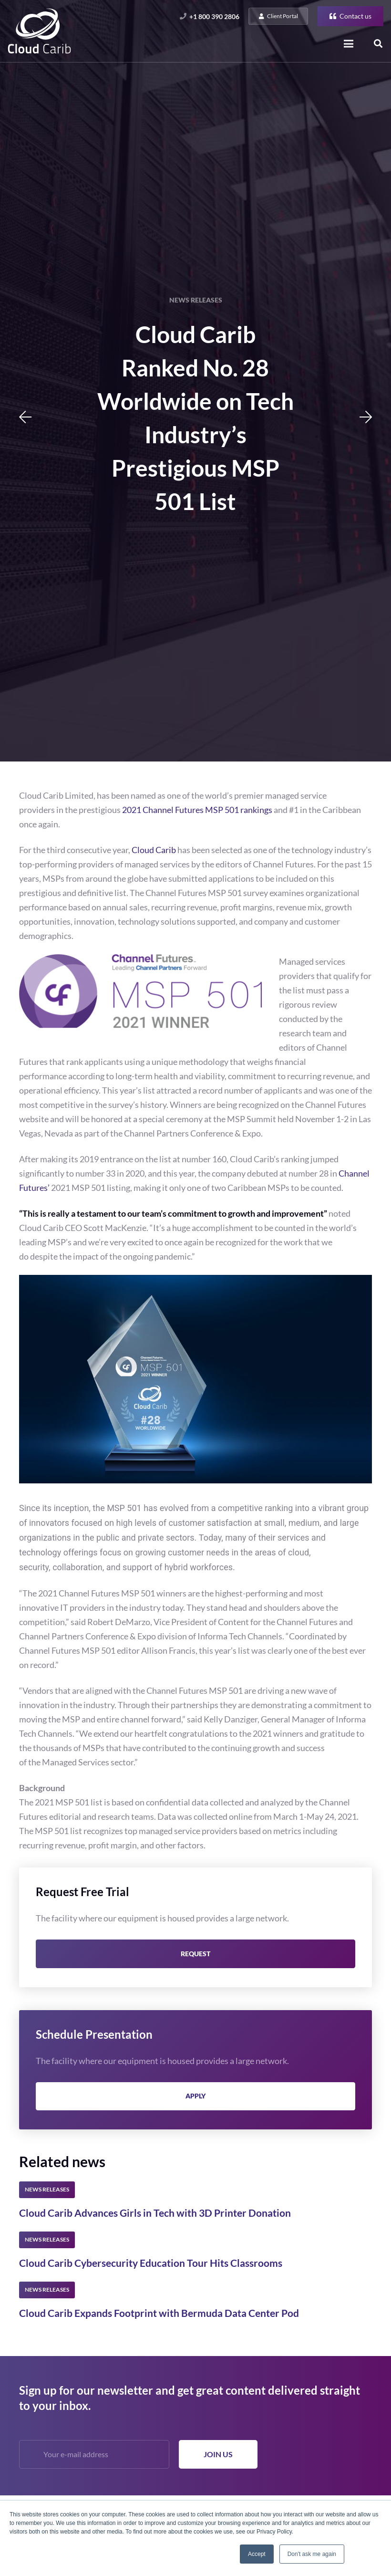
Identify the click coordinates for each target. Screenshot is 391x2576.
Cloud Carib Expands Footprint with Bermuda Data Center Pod (159, 2313)
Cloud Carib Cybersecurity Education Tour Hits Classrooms (150, 2263)
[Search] (378, 43)
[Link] (39, 31)
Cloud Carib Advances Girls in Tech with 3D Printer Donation (155, 2213)
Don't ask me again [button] (312, 2554)
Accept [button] (257, 2554)
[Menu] (349, 44)
